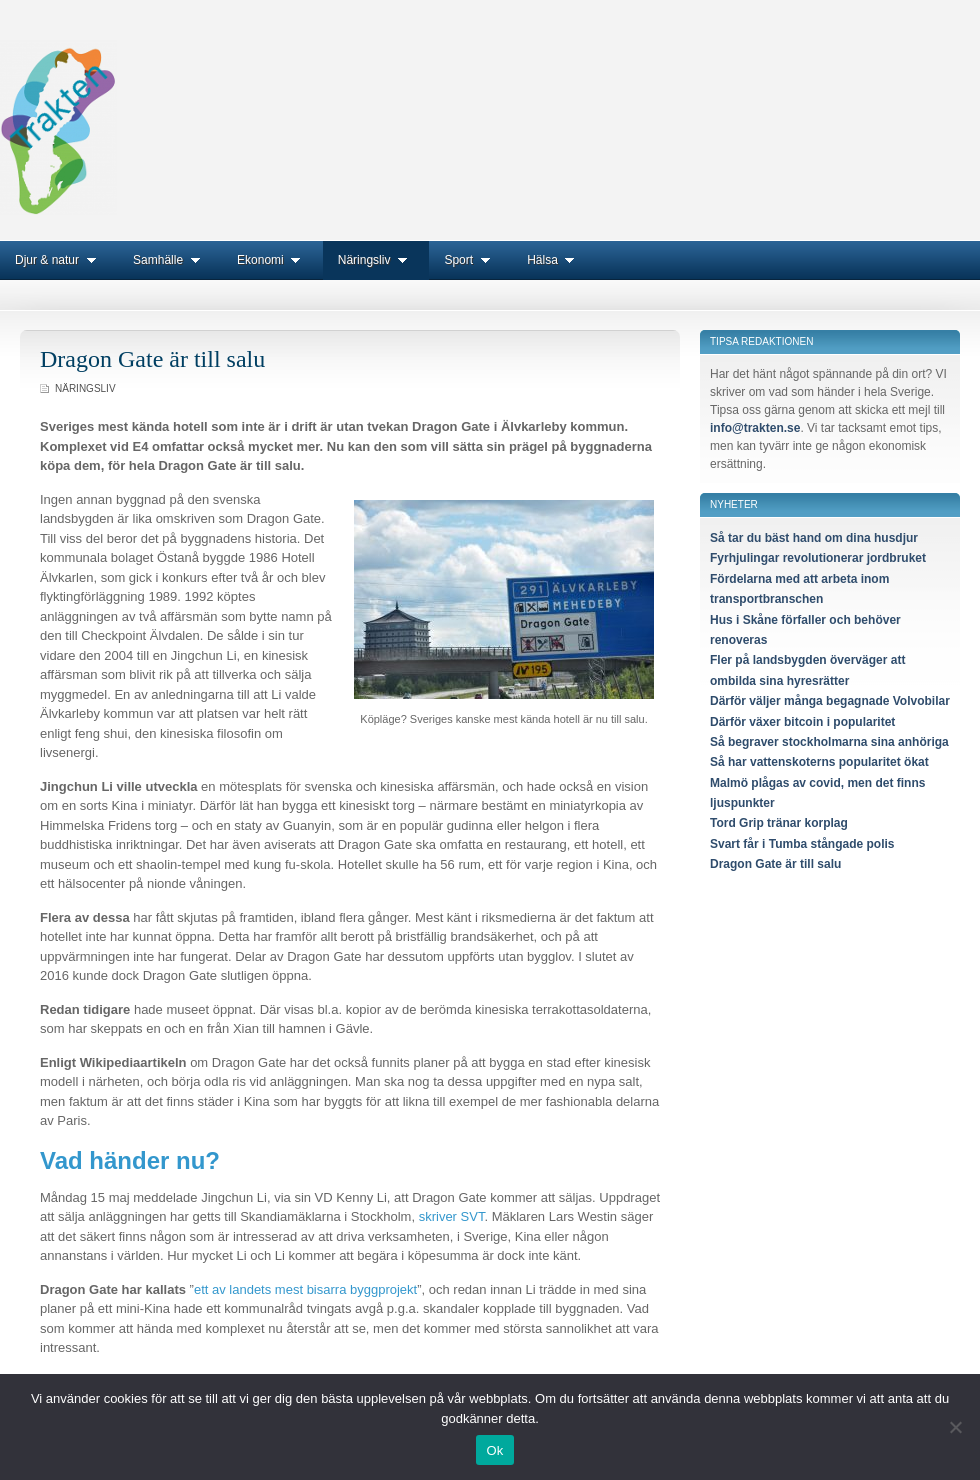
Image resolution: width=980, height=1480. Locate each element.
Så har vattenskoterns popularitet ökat (819, 762)
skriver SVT (452, 1216)
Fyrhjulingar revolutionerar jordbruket (818, 558)
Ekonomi (272, 260)
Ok (494, 1450)
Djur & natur (59, 260)
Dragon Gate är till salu (152, 359)
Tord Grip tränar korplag (779, 823)
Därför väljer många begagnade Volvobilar (830, 701)
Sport (470, 260)
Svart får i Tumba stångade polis (802, 844)
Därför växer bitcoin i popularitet (802, 722)
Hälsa (554, 260)
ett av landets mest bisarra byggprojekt (305, 1289)
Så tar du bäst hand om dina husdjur (814, 538)
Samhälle (170, 260)
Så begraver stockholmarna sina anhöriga (829, 742)
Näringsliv (376, 260)
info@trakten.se (755, 428)
